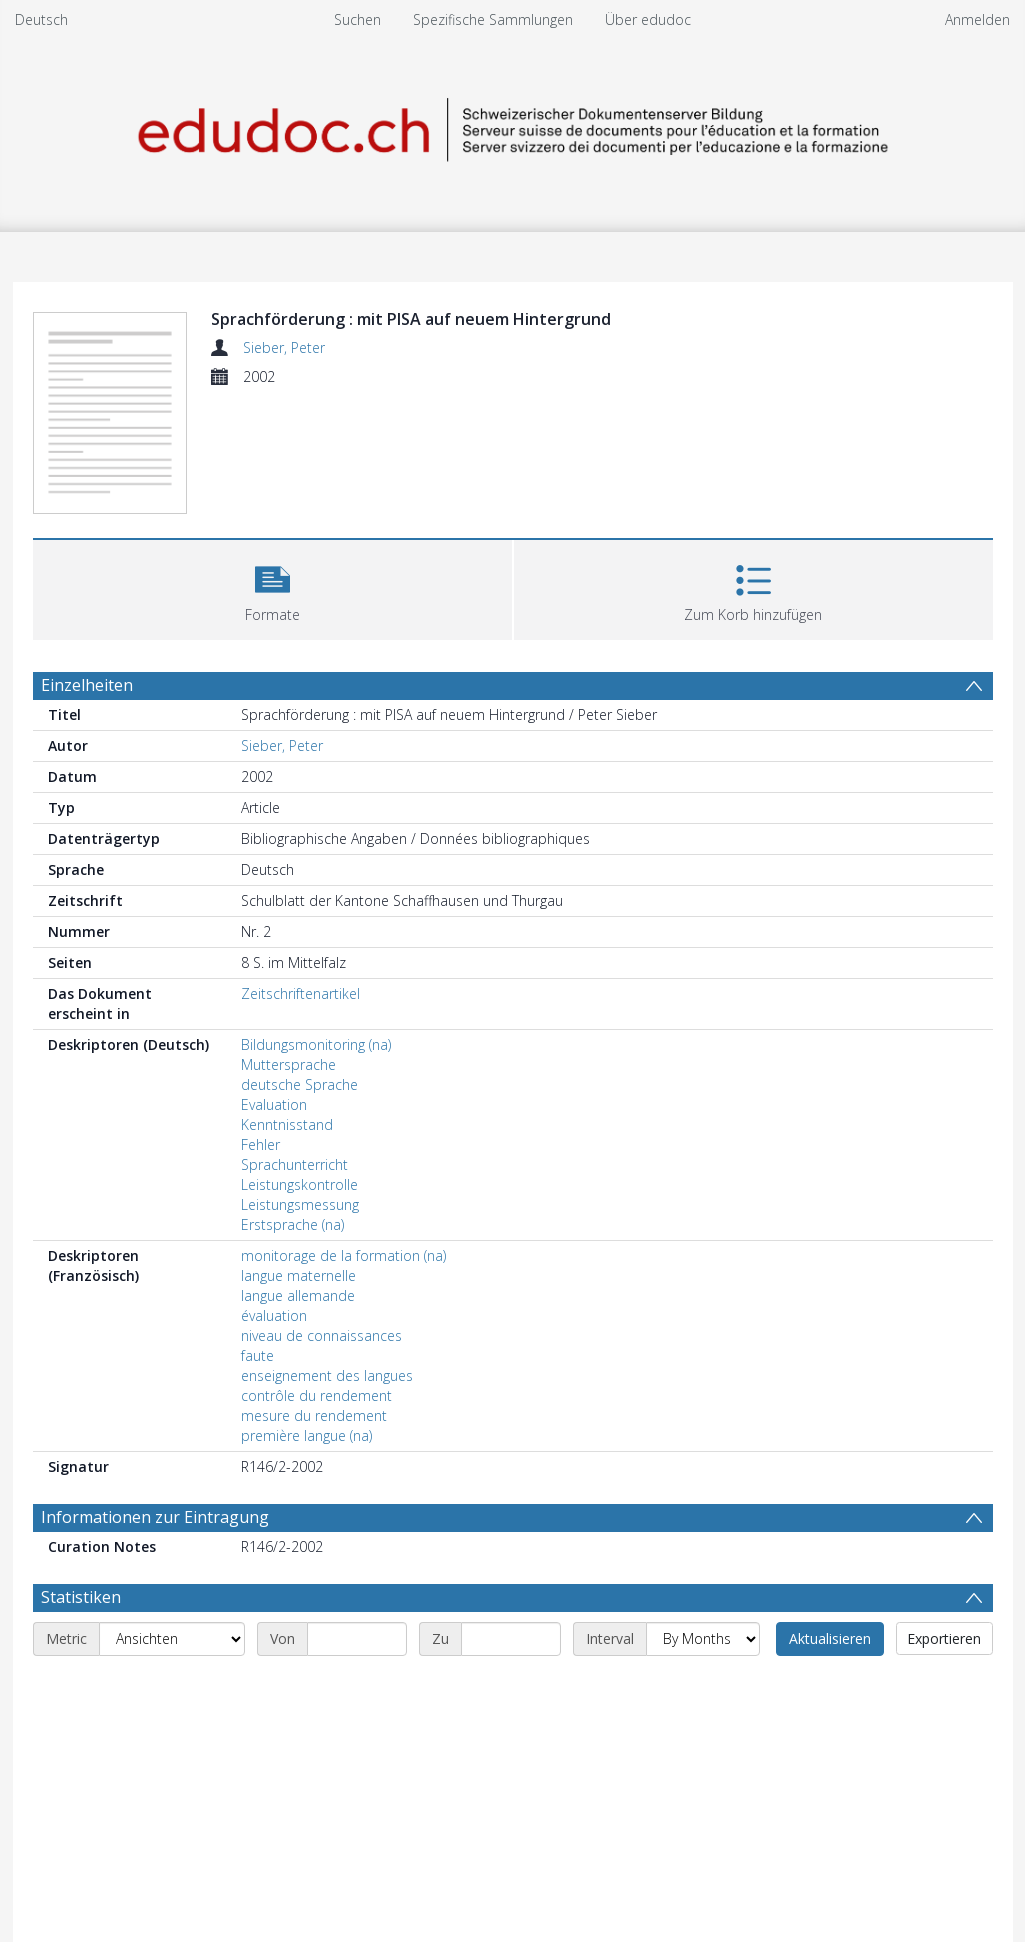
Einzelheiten (87, 685)
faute (257, 1355)
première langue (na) (306, 1435)
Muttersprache (288, 1064)
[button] (272, 587)
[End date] (511, 1639)
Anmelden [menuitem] (977, 19)
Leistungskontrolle (299, 1184)
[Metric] (172, 1639)
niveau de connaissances (321, 1335)
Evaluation (274, 1104)
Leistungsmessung (300, 1204)
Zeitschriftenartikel (300, 993)
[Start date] (357, 1639)
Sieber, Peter (284, 347)
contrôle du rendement (316, 1395)
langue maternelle (298, 1275)
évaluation (274, 1315)
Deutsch (41, 19)
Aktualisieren (830, 1638)
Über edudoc (648, 19)
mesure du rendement (314, 1415)
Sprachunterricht (294, 1164)
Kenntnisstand (287, 1124)
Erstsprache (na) (292, 1224)
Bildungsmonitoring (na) (316, 1044)
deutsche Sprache (299, 1084)
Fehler (260, 1144)
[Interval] (703, 1639)
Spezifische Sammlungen (493, 19)
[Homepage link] (513, 126)
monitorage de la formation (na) (343, 1255)
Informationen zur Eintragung (155, 1517)
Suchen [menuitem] (357, 19)
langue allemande (298, 1295)
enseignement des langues (327, 1375)
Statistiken (81, 1597)
